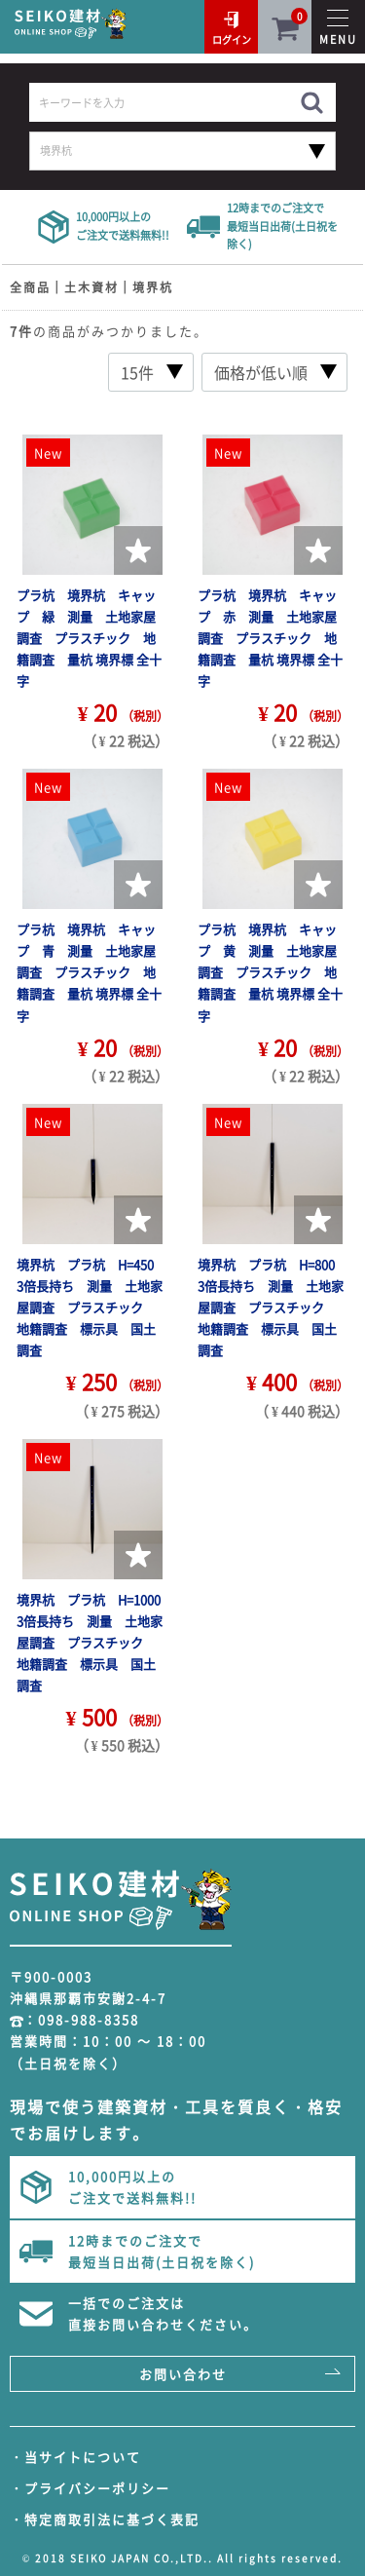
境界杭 (152, 287)
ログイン (231, 39)
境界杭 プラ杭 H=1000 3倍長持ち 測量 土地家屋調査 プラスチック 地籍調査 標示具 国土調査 (95, 1642)
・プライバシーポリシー (90, 2488)
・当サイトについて (75, 2456)
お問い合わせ (183, 2374)
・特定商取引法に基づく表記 (105, 2519)
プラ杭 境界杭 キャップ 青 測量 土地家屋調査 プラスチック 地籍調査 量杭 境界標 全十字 (89, 972)
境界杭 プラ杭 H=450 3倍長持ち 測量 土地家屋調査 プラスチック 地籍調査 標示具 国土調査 (91, 1307)
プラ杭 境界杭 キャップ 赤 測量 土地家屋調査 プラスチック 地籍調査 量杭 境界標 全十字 (270, 638)
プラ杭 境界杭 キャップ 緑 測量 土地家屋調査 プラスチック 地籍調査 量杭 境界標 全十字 (89, 638)
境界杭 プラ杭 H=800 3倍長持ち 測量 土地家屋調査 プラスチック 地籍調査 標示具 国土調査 (272, 1307)
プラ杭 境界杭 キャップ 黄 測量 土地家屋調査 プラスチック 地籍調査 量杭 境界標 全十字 (270, 972)
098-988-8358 (88, 2019)
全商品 (30, 287)
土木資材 (91, 287)
